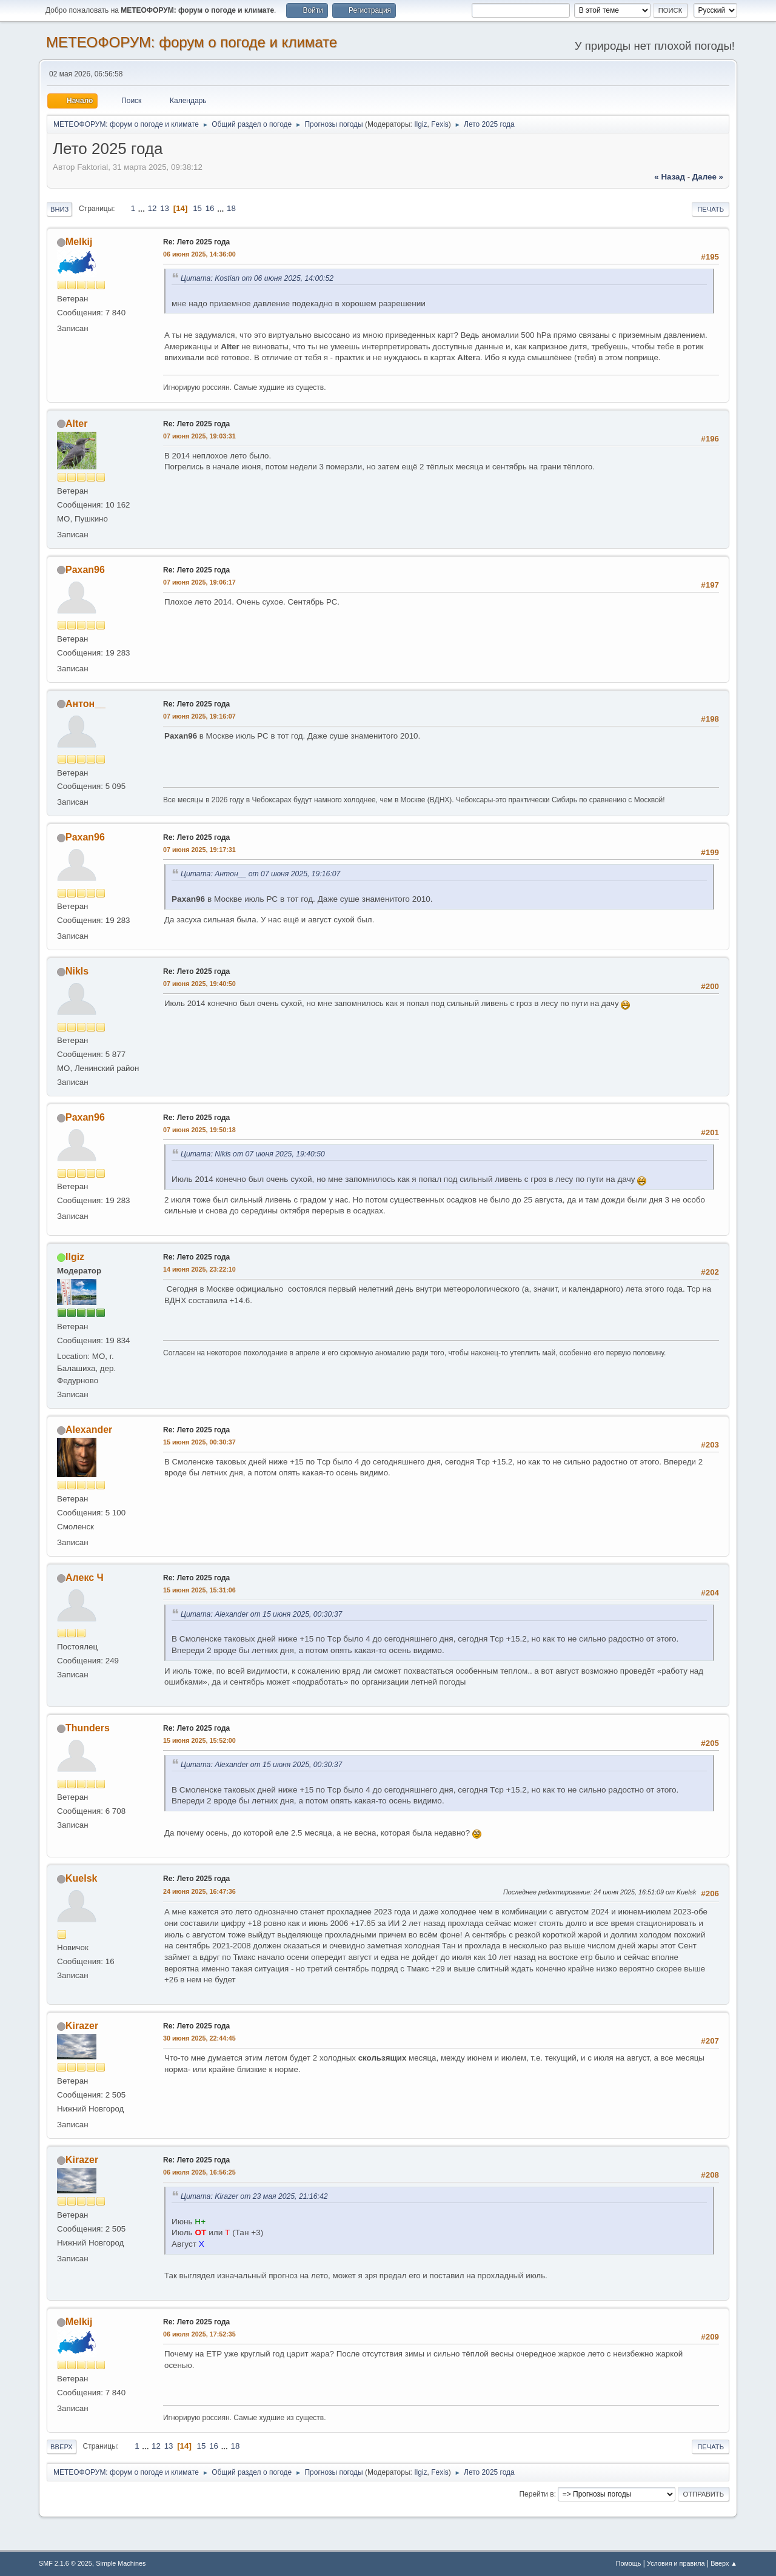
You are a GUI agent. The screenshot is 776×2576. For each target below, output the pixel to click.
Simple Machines (121, 2563)
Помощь (628, 2563)
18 (231, 208)
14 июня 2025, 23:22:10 (199, 1269)
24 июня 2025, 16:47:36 (199, 1891)
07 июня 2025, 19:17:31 (199, 849)
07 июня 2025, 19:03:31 (199, 436)
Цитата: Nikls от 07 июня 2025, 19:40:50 (253, 1154)
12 (152, 208)
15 (197, 208)
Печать (710, 209)
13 (164, 208)
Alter (76, 423)
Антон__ (85, 704)
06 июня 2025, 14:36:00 (199, 254)
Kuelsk (81, 1878)
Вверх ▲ (724, 2563)
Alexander (88, 1429)
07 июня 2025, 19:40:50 (199, 983)
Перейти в (536, 2494)
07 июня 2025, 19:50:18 (199, 1129)
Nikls (77, 971)
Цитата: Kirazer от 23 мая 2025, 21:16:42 (254, 2196)
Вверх (61, 2446)
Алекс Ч (84, 1577)
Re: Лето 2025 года (196, 242)
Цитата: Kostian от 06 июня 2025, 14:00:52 (257, 278)
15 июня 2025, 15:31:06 (199, 1590)
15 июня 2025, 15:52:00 (199, 1740)
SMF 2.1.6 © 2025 (65, 2563)
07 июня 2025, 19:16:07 (199, 716)
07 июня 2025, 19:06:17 (199, 582)
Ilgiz (420, 124)
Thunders (87, 1728)
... (142, 208)
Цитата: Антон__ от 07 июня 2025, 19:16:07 (260, 874)
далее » (707, 176)
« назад (669, 176)
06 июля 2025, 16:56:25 (199, 2172)
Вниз (59, 209)
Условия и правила (675, 2563)
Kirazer (81, 2026)
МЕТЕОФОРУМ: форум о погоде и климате (191, 42)
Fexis (440, 124)
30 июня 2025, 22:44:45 (199, 2038)
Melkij (78, 241)
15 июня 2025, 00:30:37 (199, 1442)
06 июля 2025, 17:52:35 (199, 2334)
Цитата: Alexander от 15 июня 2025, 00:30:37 (261, 1614)
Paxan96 (85, 570)
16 (210, 208)
